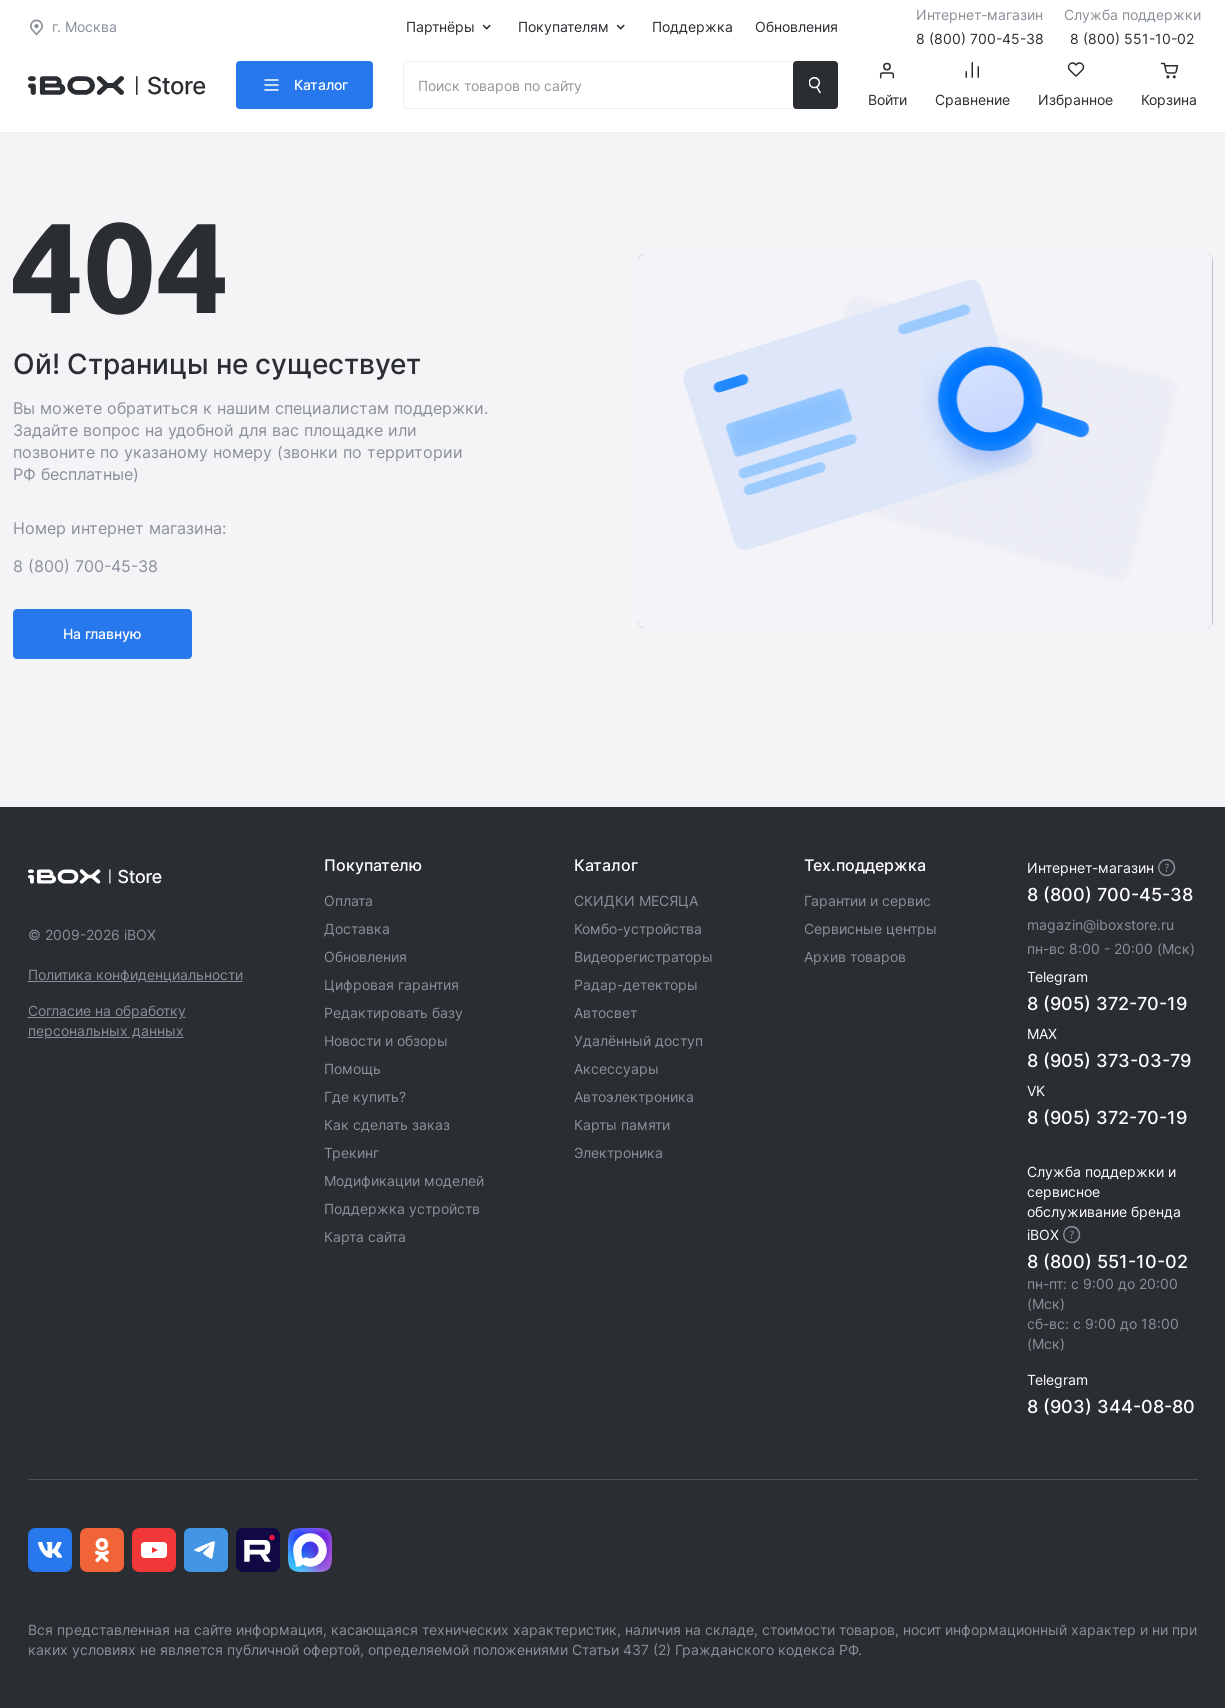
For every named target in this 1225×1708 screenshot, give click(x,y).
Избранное (1075, 85)
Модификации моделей (404, 1180)
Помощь (352, 1068)
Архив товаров (855, 956)
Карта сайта (365, 1236)
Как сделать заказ (387, 1124)
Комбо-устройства (638, 928)
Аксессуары (616, 1068)
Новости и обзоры (386, 1040)
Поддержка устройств (402, 1208)
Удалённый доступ (638, 1040)
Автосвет (605, 1012)
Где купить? (365, 1096)
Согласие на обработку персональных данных (107, 1020)
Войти (887, 85)
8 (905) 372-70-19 (1107, 1003)
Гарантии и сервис (867, 900)
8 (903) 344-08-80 (1111, 1406)
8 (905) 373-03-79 (1109, 1060)
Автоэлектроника (634, 1096)
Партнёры (440, 26)
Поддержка (692, 26)
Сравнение (972, 85)
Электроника (618, 1152)
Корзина (1169, 85)
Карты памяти (622, 1124)
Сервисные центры (870, 928)
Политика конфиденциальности (135, 974)
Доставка (357, 928)
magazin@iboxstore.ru (1100, 924)
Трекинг (351, 1152)
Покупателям (563, 26)
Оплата (348, 900)
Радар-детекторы (636, 984)
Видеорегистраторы (643, 956)
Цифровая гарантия (391, 984)
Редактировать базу (393, 1012)
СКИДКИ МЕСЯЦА (636, 900)
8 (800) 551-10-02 (1107, 1261)
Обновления (796, 26)
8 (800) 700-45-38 (1110, 894)
